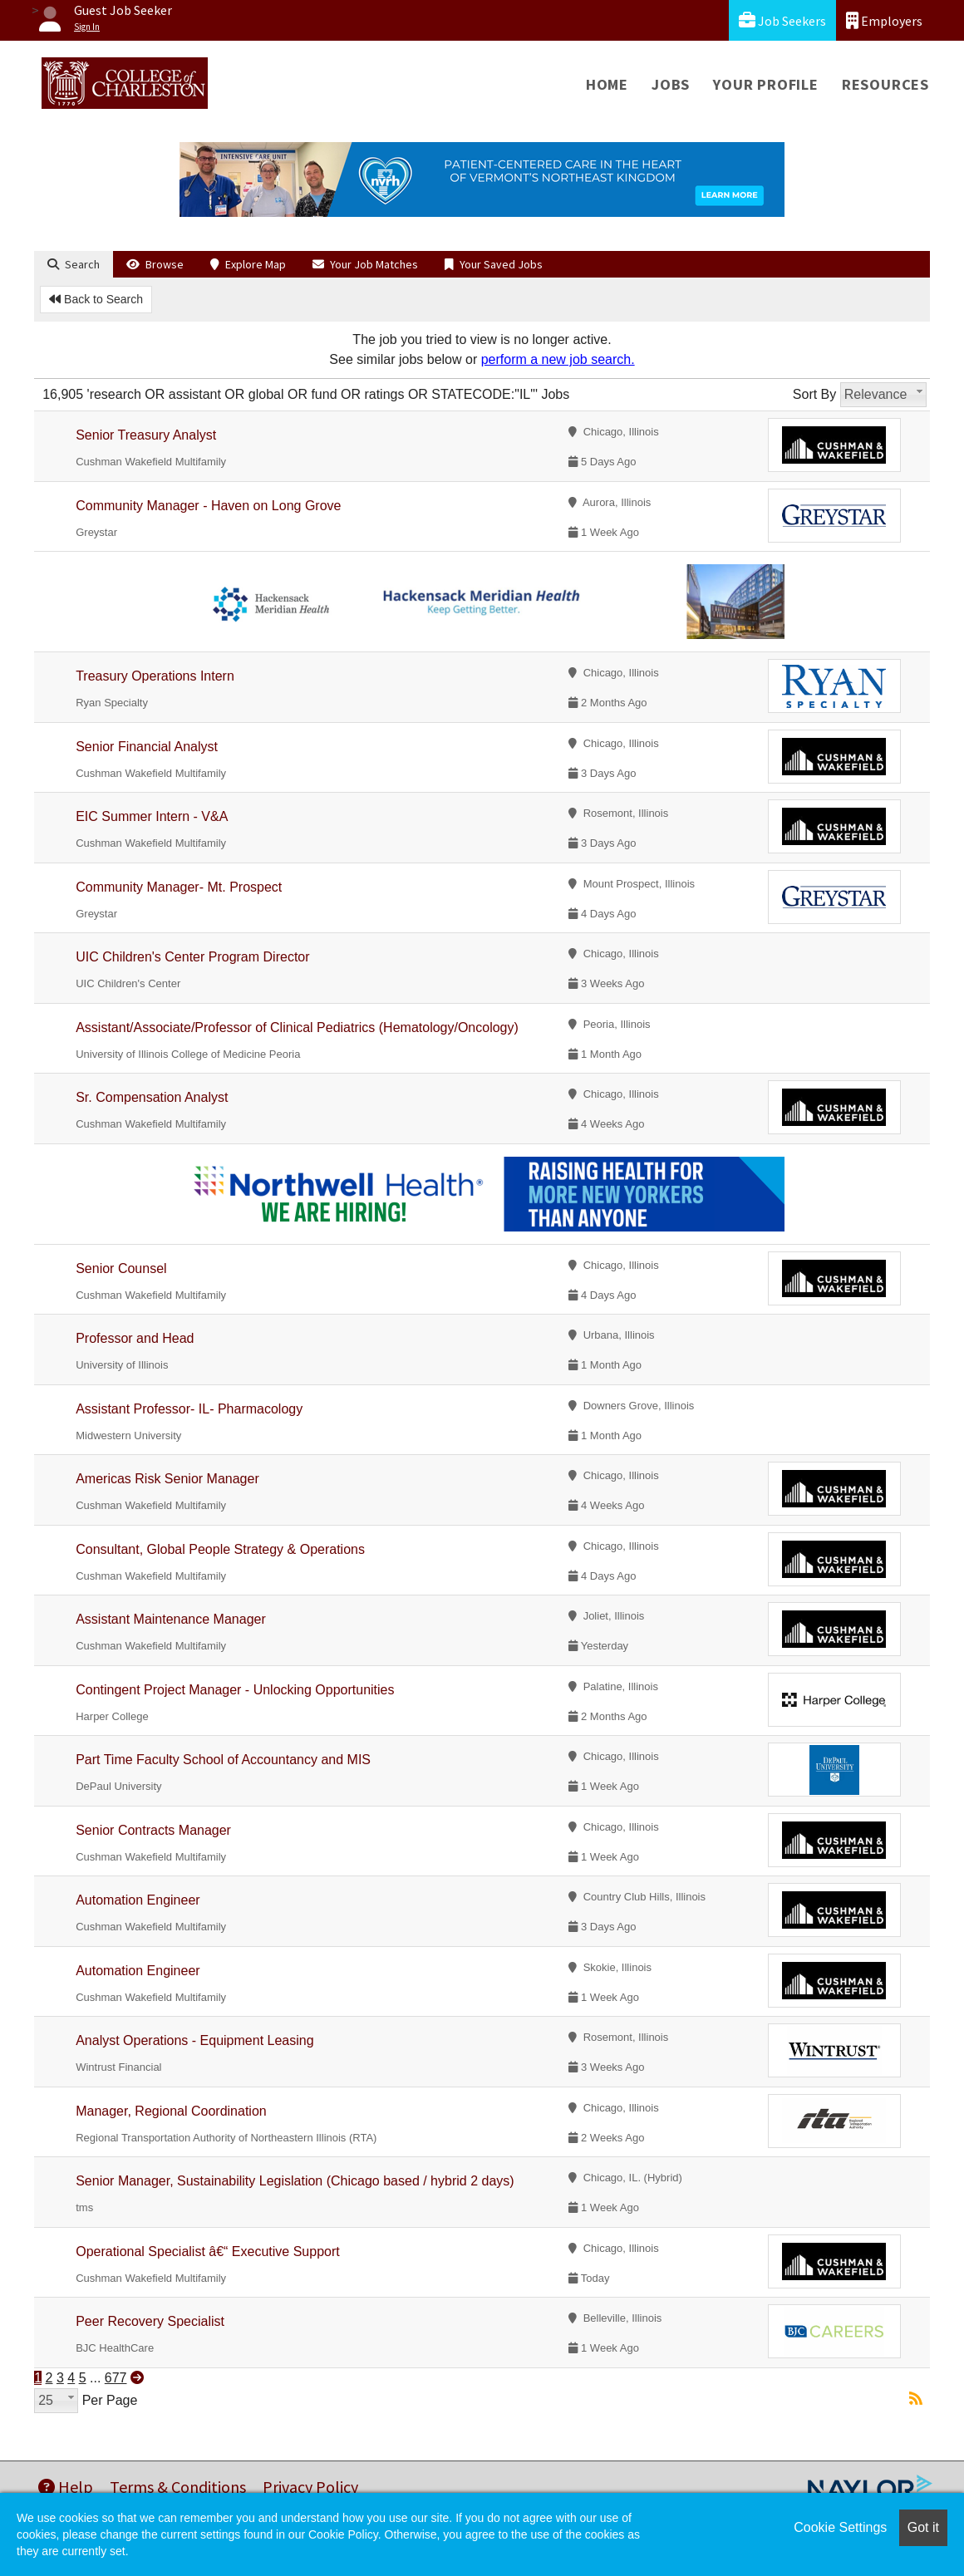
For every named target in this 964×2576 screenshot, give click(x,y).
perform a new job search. (558, 359)
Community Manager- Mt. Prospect (179, 887)
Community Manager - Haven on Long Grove (208, 506)
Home (607, 84)
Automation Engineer (137, 1900)
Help (65, 2486)
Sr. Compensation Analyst (152, 1097)
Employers (884, 20)
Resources (885, 84)
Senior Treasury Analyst (146, 435)
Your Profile (766, 84)
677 (116, 2378)
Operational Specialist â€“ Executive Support (208, 2251)
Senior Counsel (121, 1268)
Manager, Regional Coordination (171, 2111)
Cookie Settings (840, 2527)
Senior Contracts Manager (153, 1830)
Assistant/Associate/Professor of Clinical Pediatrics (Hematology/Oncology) (297, 1027)
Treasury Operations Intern (155, 676)
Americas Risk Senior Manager (167, 1479)
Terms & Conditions (178, 2486)
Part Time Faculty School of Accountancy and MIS (223, 1760)
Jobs (671, 84)
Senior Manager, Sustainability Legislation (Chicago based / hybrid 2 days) (295, 2181)
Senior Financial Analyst (147, 747)
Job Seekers (782, 20)
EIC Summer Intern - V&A (152, 816)
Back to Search (96, 299)
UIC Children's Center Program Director (192, 957)
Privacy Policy (310, 2486)
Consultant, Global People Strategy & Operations (220, 1549)
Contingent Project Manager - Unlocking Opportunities (235, 1690)
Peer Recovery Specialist (150, 2321)
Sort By (814, 394)
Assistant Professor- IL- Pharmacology (189, 1409)
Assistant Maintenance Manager (171, 1619)
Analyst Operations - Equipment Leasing (194, 2040)
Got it (923, 2527)
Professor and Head (135, 1338)
